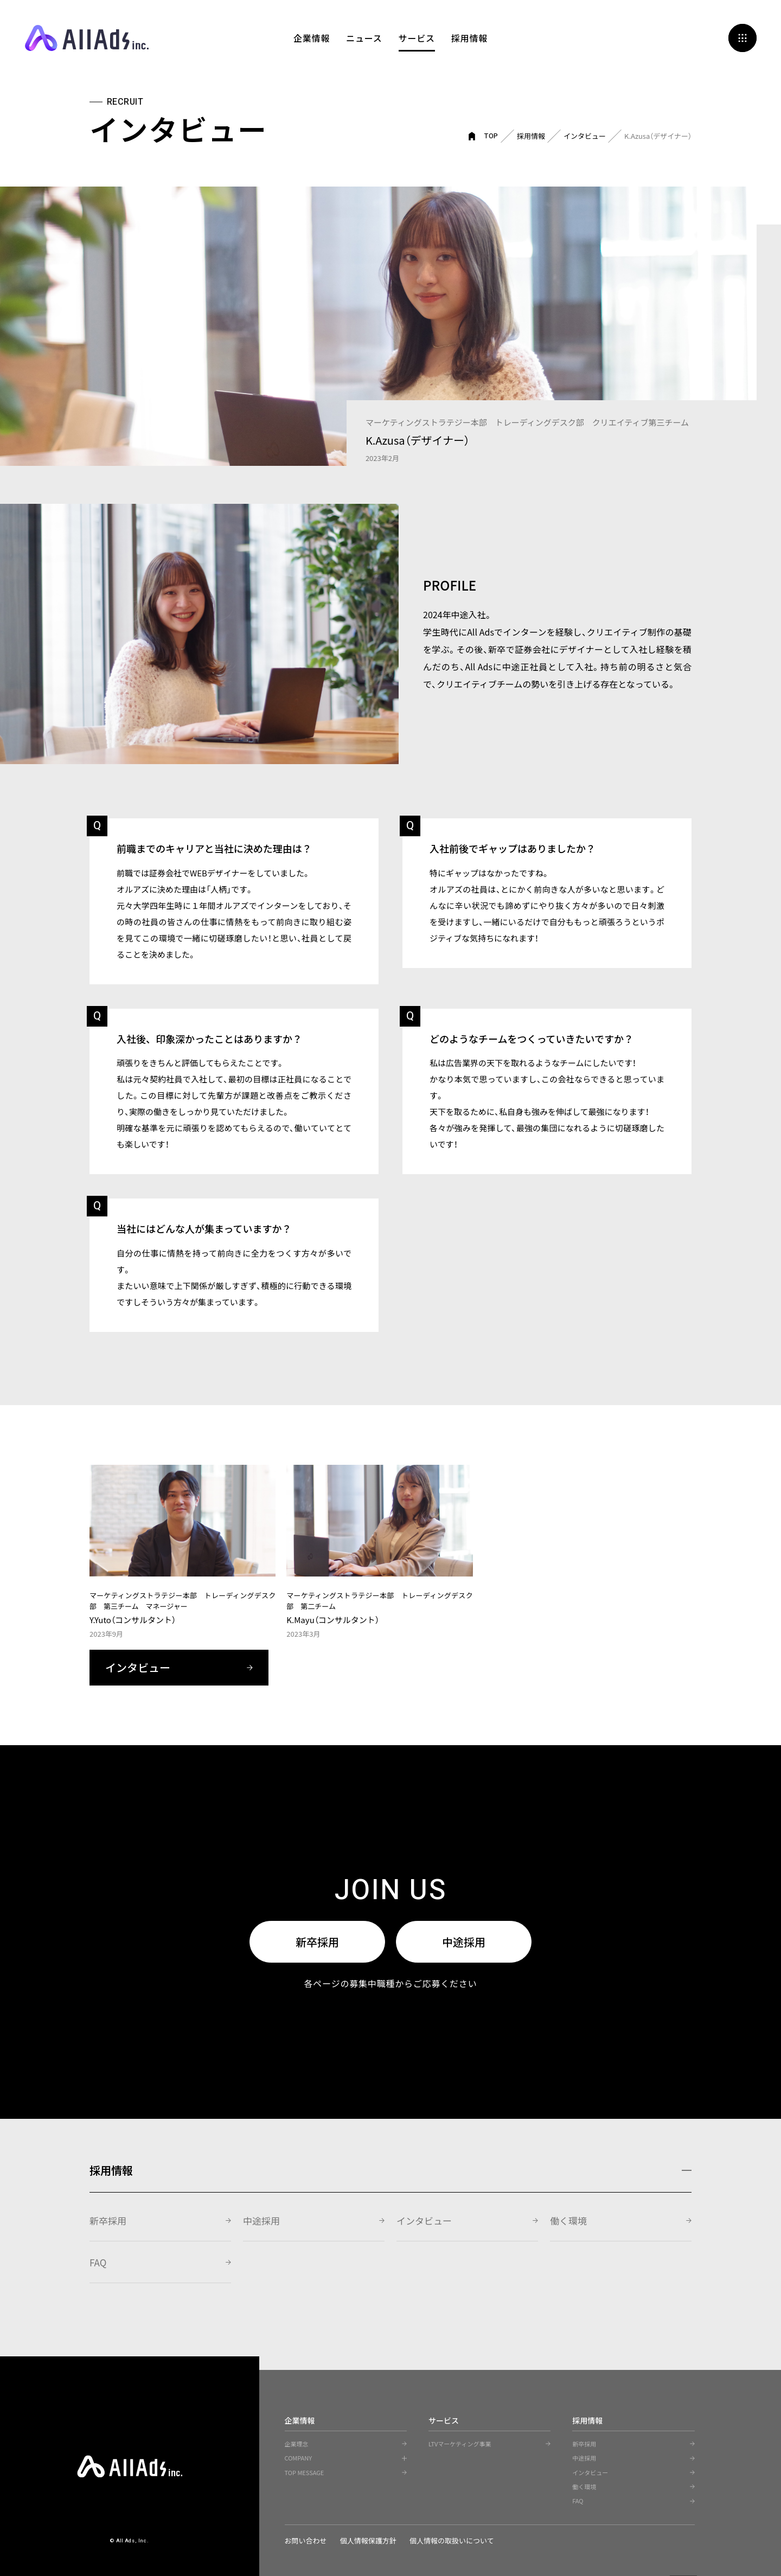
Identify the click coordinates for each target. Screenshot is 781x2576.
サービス (417, 37)
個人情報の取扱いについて (453, 2540)
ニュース (364, 37)
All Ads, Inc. (87, 38)
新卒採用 (317, 1942)
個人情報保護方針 (369, 2540)
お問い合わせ (306, 2540)
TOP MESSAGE (304, 2472)
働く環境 (568, 2220)
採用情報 (469, 37)
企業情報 (311, 37)
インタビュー (585, 136)
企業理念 (297, 2443)
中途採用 (463, 1942)
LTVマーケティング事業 (459, 2443)
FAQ (97, 2262)
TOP (491, 136)
